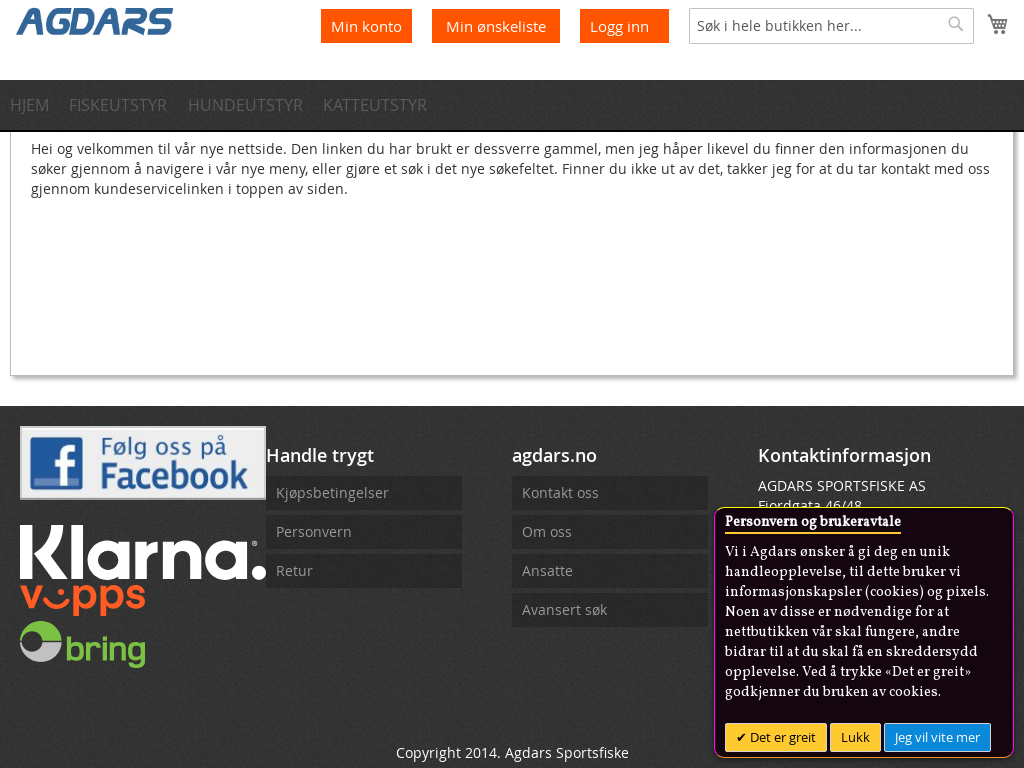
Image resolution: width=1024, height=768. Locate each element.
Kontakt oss (560, 492)
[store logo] (95, 20)
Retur (294, 570)
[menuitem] (35, 105)
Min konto (366, 26)
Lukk (855, 737)
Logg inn (619, 26)
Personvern (314, 531)
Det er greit (781, 737)
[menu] (512, 105)
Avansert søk (564, 609)
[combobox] (831, 26)
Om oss (547, 531)
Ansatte (547, 570)
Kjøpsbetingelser (332, 492)
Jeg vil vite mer (937, 737)
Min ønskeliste (498, 26)
